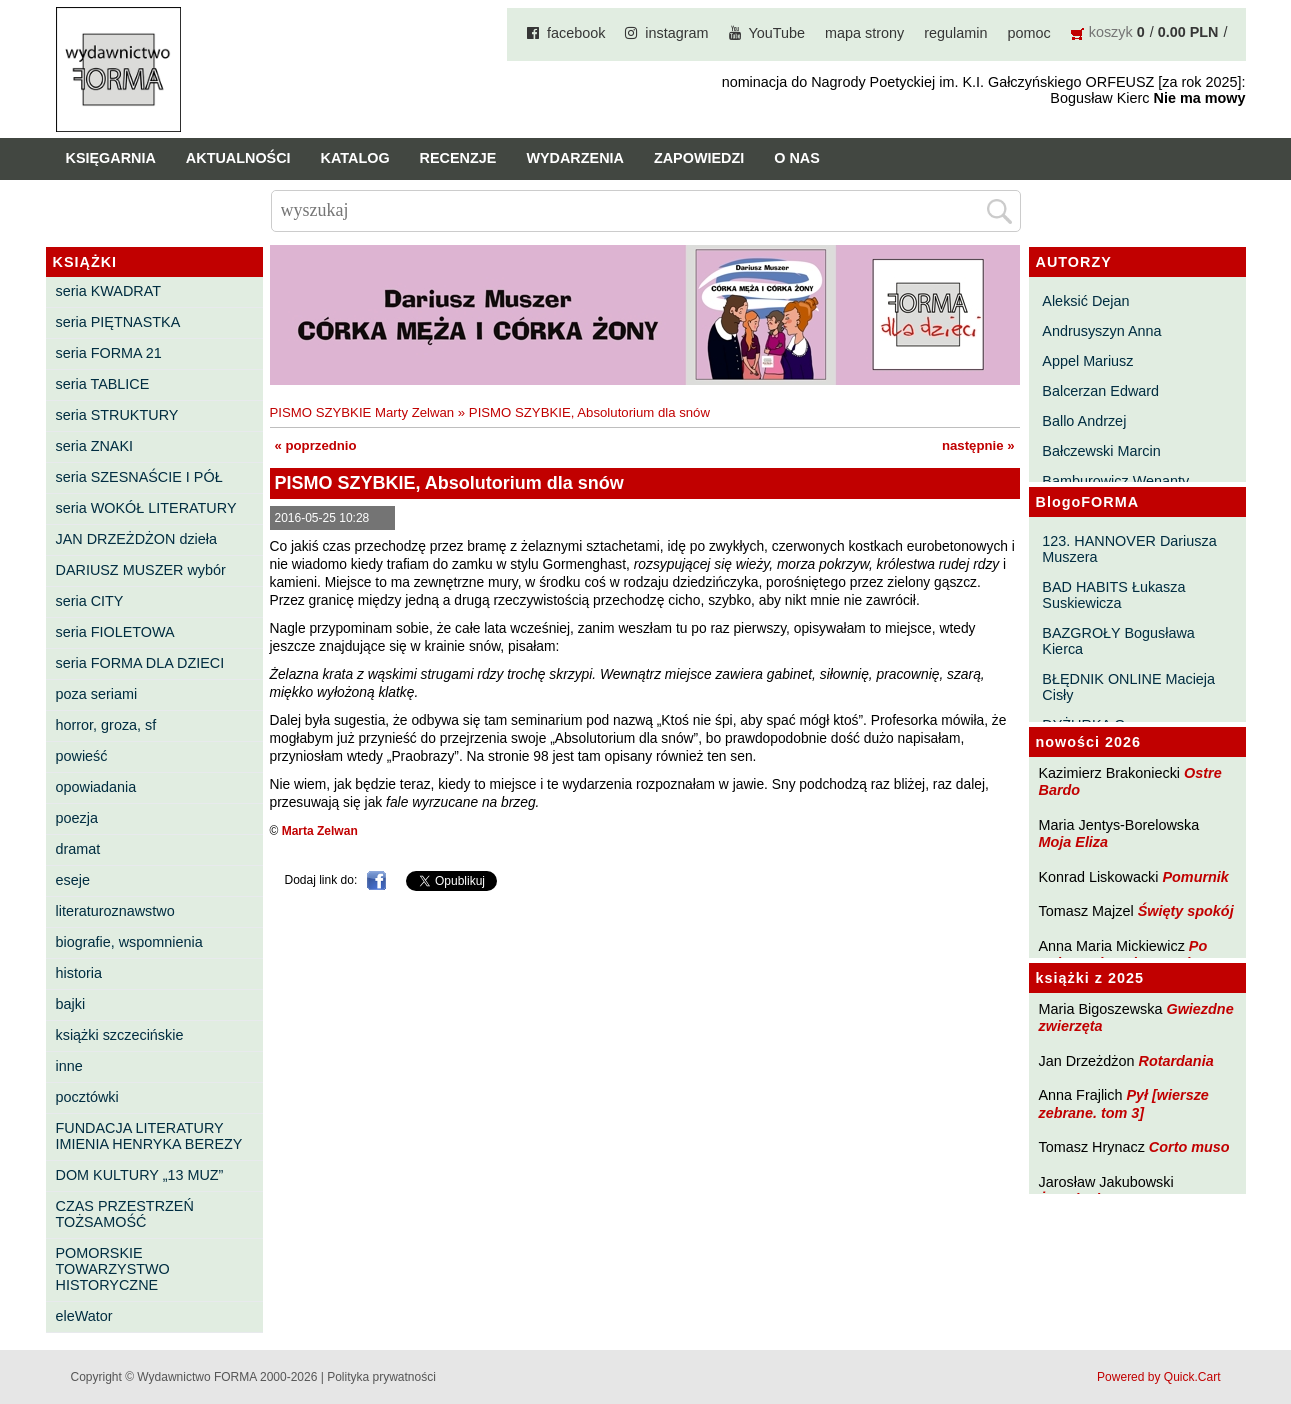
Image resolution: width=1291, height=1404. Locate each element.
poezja (77, 818)
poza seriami (97, 694)
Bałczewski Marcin (1101, 451)
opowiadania (96, 787)
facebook (576, 33)
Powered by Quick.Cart (1158, 1377)
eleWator (84, 1316)
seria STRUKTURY (117, 415)
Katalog (355, 158)
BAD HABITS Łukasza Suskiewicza (1113, 595)
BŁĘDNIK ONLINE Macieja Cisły (1128, 687)
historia (79, 973)
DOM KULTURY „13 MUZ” (140, 1175)
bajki (71, 1004)
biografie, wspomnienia (129, 942)
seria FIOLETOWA (115, 632)
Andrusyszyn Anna (1101, 331)
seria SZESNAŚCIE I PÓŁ (139, 477)
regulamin (955, 33)
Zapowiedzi (699, 158)
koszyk (1111, 32)
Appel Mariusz (1087, 361)
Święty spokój (1186, 911)
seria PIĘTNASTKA (118, 322)
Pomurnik (1195, 877)
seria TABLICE (103, 384)
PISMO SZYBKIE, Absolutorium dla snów (589, 412)
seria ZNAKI (95, 446)
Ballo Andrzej (1084, 421)
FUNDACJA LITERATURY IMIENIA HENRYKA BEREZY (149, 1136)
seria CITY (90, 601)
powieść (82, 756)
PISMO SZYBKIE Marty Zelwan (362, 412)
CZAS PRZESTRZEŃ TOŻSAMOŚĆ (125, 1214)
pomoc (1029, 33)
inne (69, 1066)
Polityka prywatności (381, 1377)
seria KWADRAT (109, 291)
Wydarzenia (575, 158)
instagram (676, 33)
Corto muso (1189, 1147)
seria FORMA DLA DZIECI (140, 663)
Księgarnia (111, 158)
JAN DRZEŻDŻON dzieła (137, 539)
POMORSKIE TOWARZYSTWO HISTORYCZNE (113, 1269)
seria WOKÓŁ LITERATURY (146, 508)
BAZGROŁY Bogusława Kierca (1118, 641)
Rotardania (1175, 1061)
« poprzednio (316, 445)
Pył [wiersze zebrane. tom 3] (1124, 1103)
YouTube (777, 33)
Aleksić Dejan (1085, 301)
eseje (73, 880)
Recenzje (458, 158)
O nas (797, 158)
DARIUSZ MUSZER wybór (141, 570)
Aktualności (238, 158)
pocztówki (87, 1097)
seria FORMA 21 (109, 353)
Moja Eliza (1074, 842)
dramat (78, 849)
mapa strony (864, 33)
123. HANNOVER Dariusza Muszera (1129, 549)
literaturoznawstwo (115, 911)
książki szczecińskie (120, 1035)
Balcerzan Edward (1100, 391)
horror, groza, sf (106, 725)
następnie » (978, 445)
